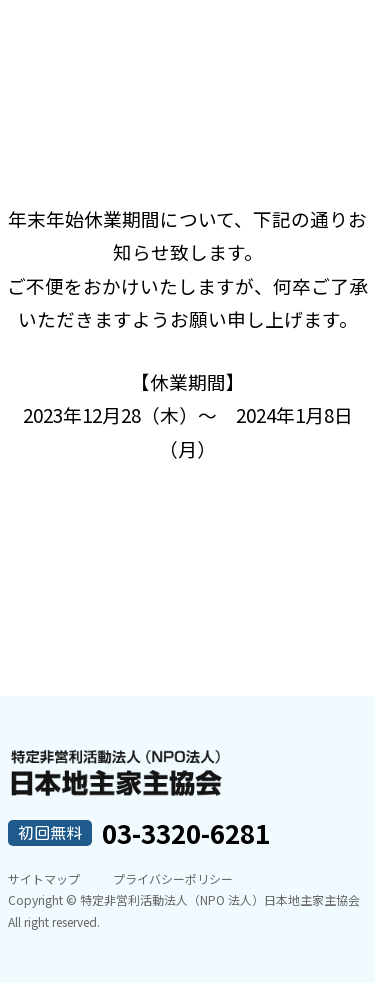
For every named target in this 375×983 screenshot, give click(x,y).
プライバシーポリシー (173, 878)
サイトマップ (44, 878)
